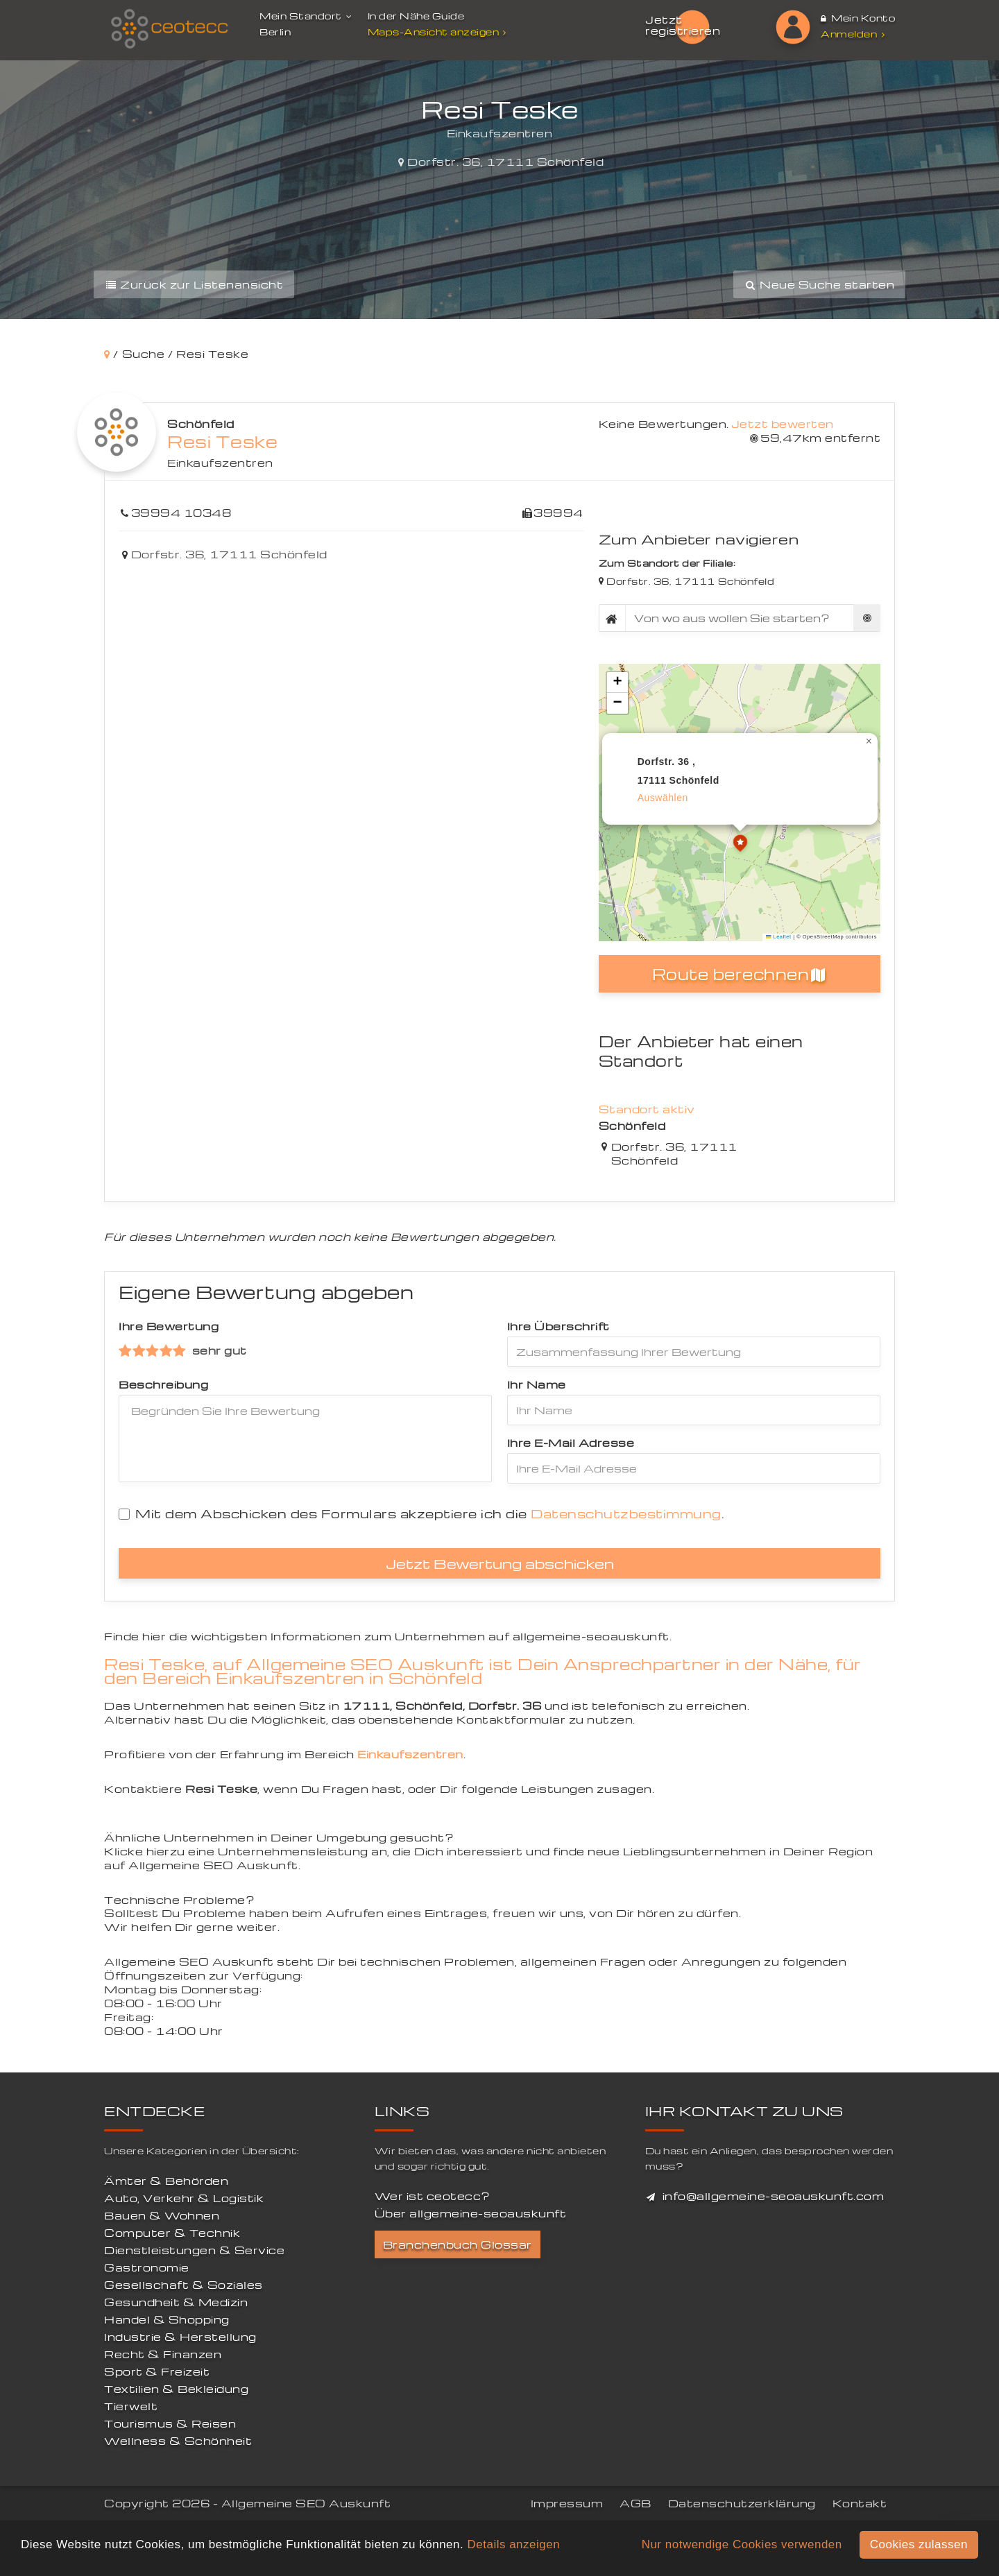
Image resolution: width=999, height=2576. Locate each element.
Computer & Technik (172, 2233)
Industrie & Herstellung (180, 2337)
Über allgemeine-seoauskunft (471, 2213)
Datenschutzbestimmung (626, 1513)
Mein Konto (858, 18)
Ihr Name (536, 1384)
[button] (740, 845)
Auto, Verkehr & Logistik (184, 2198)
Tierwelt (130, 2406)
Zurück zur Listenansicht (194, 284)
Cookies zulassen (919, 2544)
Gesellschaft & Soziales (183, 2285)
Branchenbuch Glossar (457, 2244)
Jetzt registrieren (682, 24)
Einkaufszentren (220, 463)
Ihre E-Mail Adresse (571, 1443)
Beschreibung (163, 1384)
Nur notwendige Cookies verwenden (742, 2544)
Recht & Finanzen (162, 2354)
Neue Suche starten (819, 284)
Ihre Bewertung (169, 1326)
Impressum (567, 2503)
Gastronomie (146, 2267)
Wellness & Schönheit (178, 2441)
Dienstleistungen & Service (194, 2250)
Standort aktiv (647, 1109)
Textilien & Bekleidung (176, 2389)
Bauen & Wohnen (161, 2215)
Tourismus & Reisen (170, 2423)
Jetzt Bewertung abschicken (500, 1563)
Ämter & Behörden (166, 2181)
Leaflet (778, 937)
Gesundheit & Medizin (176, 2302)
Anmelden (853, 34)
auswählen (663, 797)
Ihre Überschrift (558, 1326)
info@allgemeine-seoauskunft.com (774, 2196)
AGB (635, 2503)
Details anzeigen (513, 2544)
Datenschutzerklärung (742, 2503)
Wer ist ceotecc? (432, 2196)
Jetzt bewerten (782, 424)
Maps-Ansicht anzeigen (439, 31)
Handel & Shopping (167, 2319)
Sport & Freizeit (157, 2371)
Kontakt (859, 2503)
